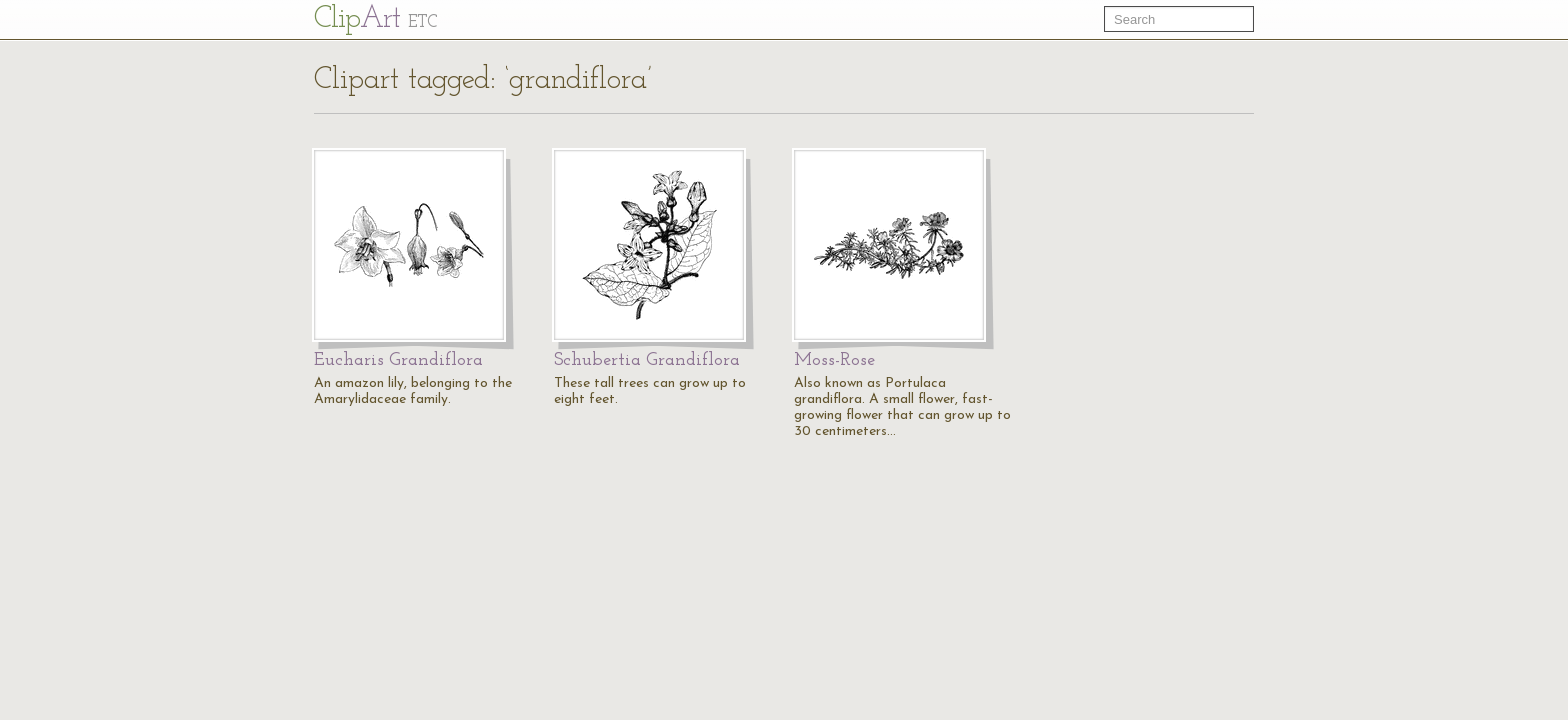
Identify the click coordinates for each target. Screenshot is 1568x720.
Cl (375, 19)
